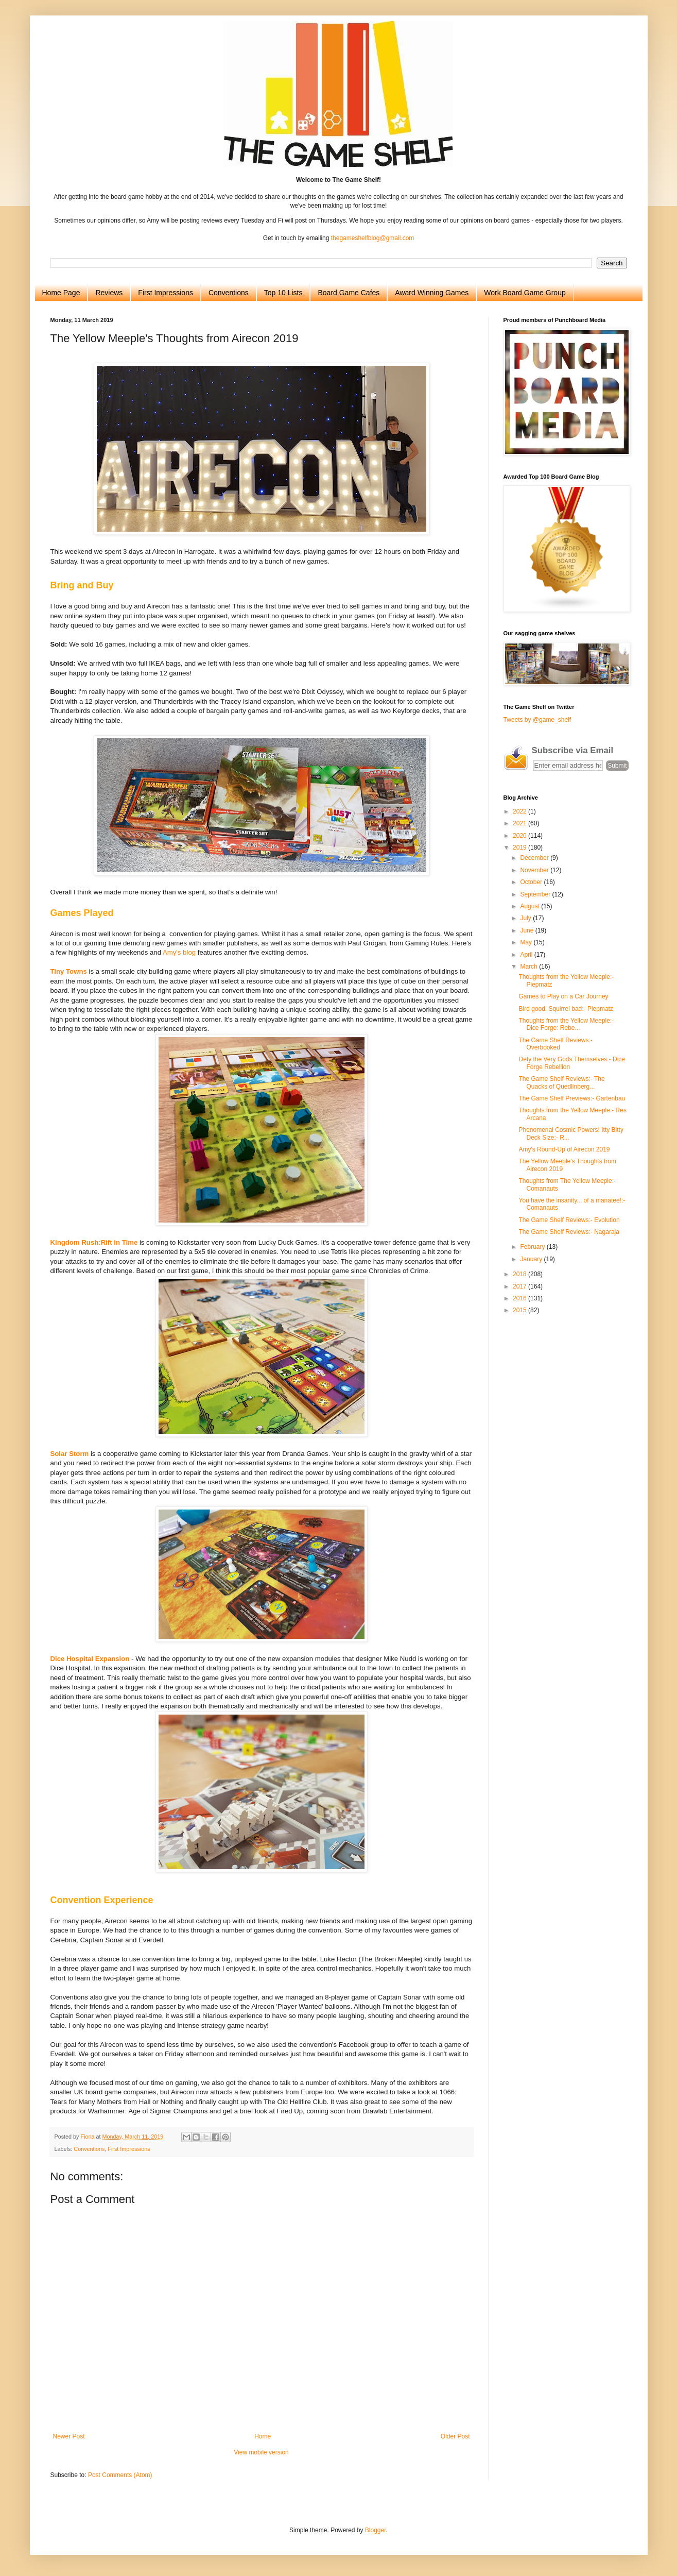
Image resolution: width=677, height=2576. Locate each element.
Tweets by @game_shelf (537, 719)
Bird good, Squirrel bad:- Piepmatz (565, 1008)
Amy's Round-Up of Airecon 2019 (564, 1149)
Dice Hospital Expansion (90, 1659)
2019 (520, 847)
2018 (520, 1274)
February (533, 1246)
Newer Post (69, 2436)
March (529, 966)
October (532, 882)
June (527, 930)
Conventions (229, 293)
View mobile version (261, 2452)
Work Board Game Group (524, 293)
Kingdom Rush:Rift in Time (94, 1242)
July (526, 918)
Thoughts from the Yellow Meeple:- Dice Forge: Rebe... (566, 1024)
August (530, 906)
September (536, 894)
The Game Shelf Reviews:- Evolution (568, 1220)
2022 (520, 811)
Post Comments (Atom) (120, 2475)
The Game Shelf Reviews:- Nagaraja (568, 1231)
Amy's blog (179, 952)
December (535, 857)
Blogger (375, 2530)
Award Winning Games (431, 293)
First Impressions (165, 293)
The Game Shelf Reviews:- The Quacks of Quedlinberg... (561, 1082)
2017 (520, 1286)
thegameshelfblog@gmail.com (372, 238)
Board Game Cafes (348, 293)
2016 (520, 1298)
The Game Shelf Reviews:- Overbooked (555, 1044)
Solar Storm (69, 1454)
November (535, 870)
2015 (520, 1310)
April (527, 954)
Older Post (455, 2436)
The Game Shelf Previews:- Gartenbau (571, 1098)
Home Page (61, 293)
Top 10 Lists (283, 293)
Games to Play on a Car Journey (563, 996)
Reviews (109, 293)
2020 (520, 835)
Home (262, 2436)
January (532, 1259)
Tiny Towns (68, 971)
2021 (520, 823)
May (526, 942)
